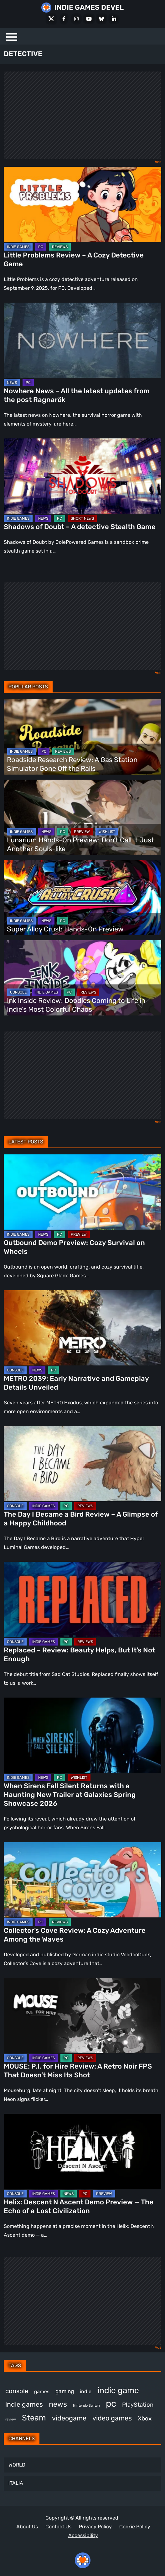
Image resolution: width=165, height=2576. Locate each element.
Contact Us (58, 2527)
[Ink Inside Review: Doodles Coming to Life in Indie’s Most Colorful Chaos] (82, 977)
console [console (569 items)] (16, 2391)
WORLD (16, 2465)
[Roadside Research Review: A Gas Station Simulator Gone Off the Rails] (82, 737)
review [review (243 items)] (10, 2419)
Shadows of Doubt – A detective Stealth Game (80, 526)
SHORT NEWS (82, 518)
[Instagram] (76, 19)
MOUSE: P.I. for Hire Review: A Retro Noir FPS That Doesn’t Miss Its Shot (78, 2070)
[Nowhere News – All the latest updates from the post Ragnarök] (82, 340)
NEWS (12, 382)
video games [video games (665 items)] (112, 2418)
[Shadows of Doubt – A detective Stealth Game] (82, 476)
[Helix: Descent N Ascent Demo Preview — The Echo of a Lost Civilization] (82, 2151)
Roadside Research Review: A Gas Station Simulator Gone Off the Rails (72, 764)
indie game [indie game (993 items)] (118, 2390)
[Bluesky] (101, 19)
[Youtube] (89, 19)
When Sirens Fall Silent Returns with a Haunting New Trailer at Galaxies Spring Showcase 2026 (70, 1795)
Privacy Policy (95, 2527)
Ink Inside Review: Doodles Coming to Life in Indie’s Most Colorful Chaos (76, 1005)
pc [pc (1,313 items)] (111, 2403)
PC (40, 247)
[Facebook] (64, 19)
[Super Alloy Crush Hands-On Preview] (82, 897)
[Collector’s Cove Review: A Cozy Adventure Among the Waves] (82, 1879)
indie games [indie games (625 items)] (24, 2404)
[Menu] (11, 36)
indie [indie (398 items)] (85, 2391)
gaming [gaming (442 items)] (64, 2391)
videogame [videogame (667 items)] (69, 2418)
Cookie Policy (134, 2527)
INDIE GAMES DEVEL (89, 7)
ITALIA (15, 2483)
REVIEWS (60, 247)
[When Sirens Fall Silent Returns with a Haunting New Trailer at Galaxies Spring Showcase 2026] (82, 1735)
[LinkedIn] (114, 19)
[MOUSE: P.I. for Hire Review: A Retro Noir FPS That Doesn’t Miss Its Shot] (82, 2015)
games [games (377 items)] (41, 2391)
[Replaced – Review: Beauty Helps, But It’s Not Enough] (82, 1599)
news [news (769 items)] (58, 2404)
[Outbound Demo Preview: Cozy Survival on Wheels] (82, 1192)
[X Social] (51, 19)
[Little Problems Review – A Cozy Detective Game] (82, 204)
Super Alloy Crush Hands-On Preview (65, 929)
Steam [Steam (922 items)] (34, 2417)
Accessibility (83, 2535)
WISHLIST (107, 832)
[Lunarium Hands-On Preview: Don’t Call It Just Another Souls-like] (82, 817)
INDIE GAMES (18, 247)
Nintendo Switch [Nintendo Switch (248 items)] (86, 2406)
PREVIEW (82, 832)
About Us (27, 2527)
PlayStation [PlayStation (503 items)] (137, 2404)
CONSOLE (18, 992)
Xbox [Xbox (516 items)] (145, 2418)
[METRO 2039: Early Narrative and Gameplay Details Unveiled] (82, 1327)
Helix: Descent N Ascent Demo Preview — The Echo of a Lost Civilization (78, 2206)
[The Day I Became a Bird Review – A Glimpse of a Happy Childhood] (82, 1463)
